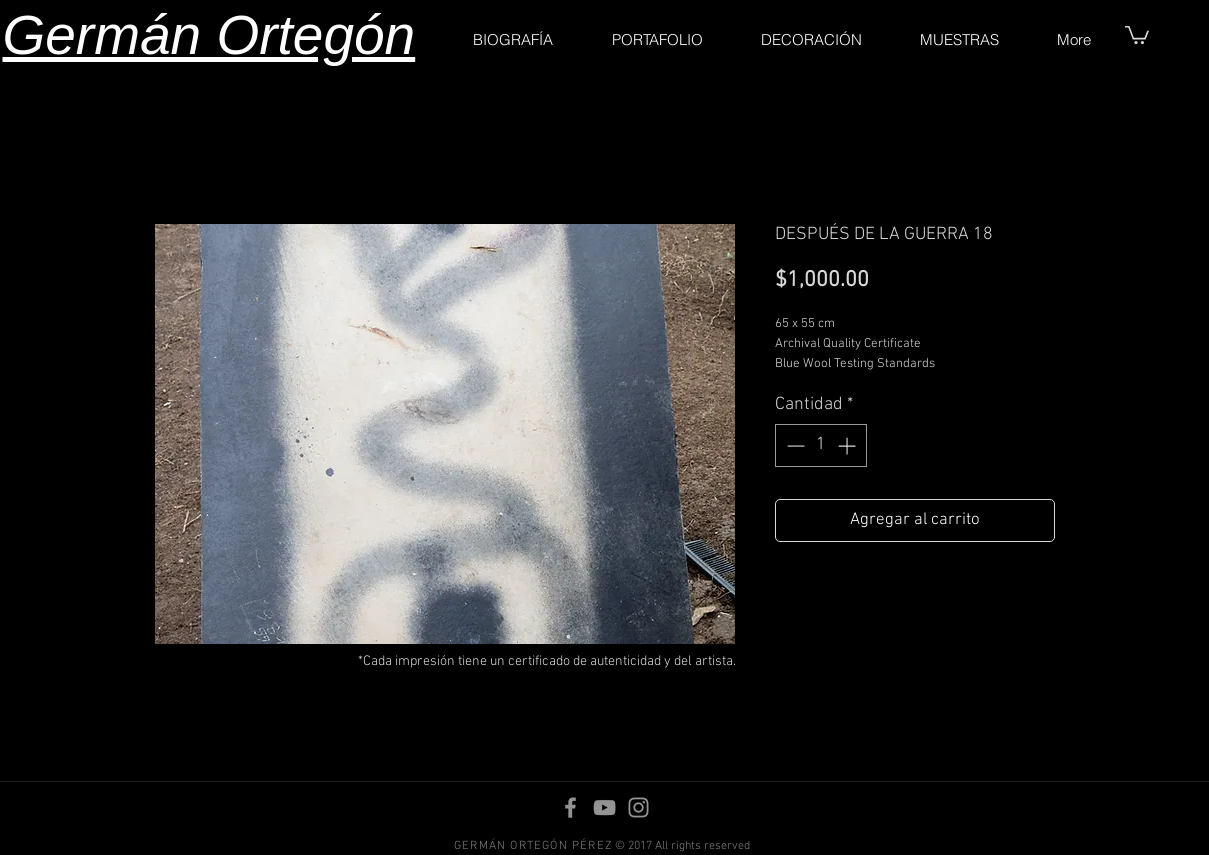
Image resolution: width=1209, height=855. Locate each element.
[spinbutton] (821, 445)
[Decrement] (793, 445)
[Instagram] (638, 807)
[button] (1137, 34)
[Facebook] (570, 807)
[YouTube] (604, 807)
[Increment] (848, 445)
